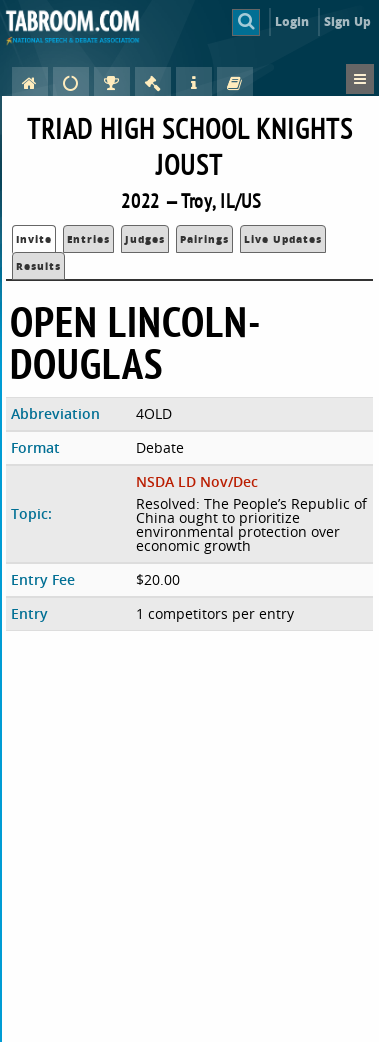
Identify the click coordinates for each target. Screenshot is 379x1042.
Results (38, 266)
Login (292, 21)
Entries (88, 239)
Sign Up (347, 21)
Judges (145, 239)
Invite (34, 239)
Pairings (204, 239)
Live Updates (283, 239)
